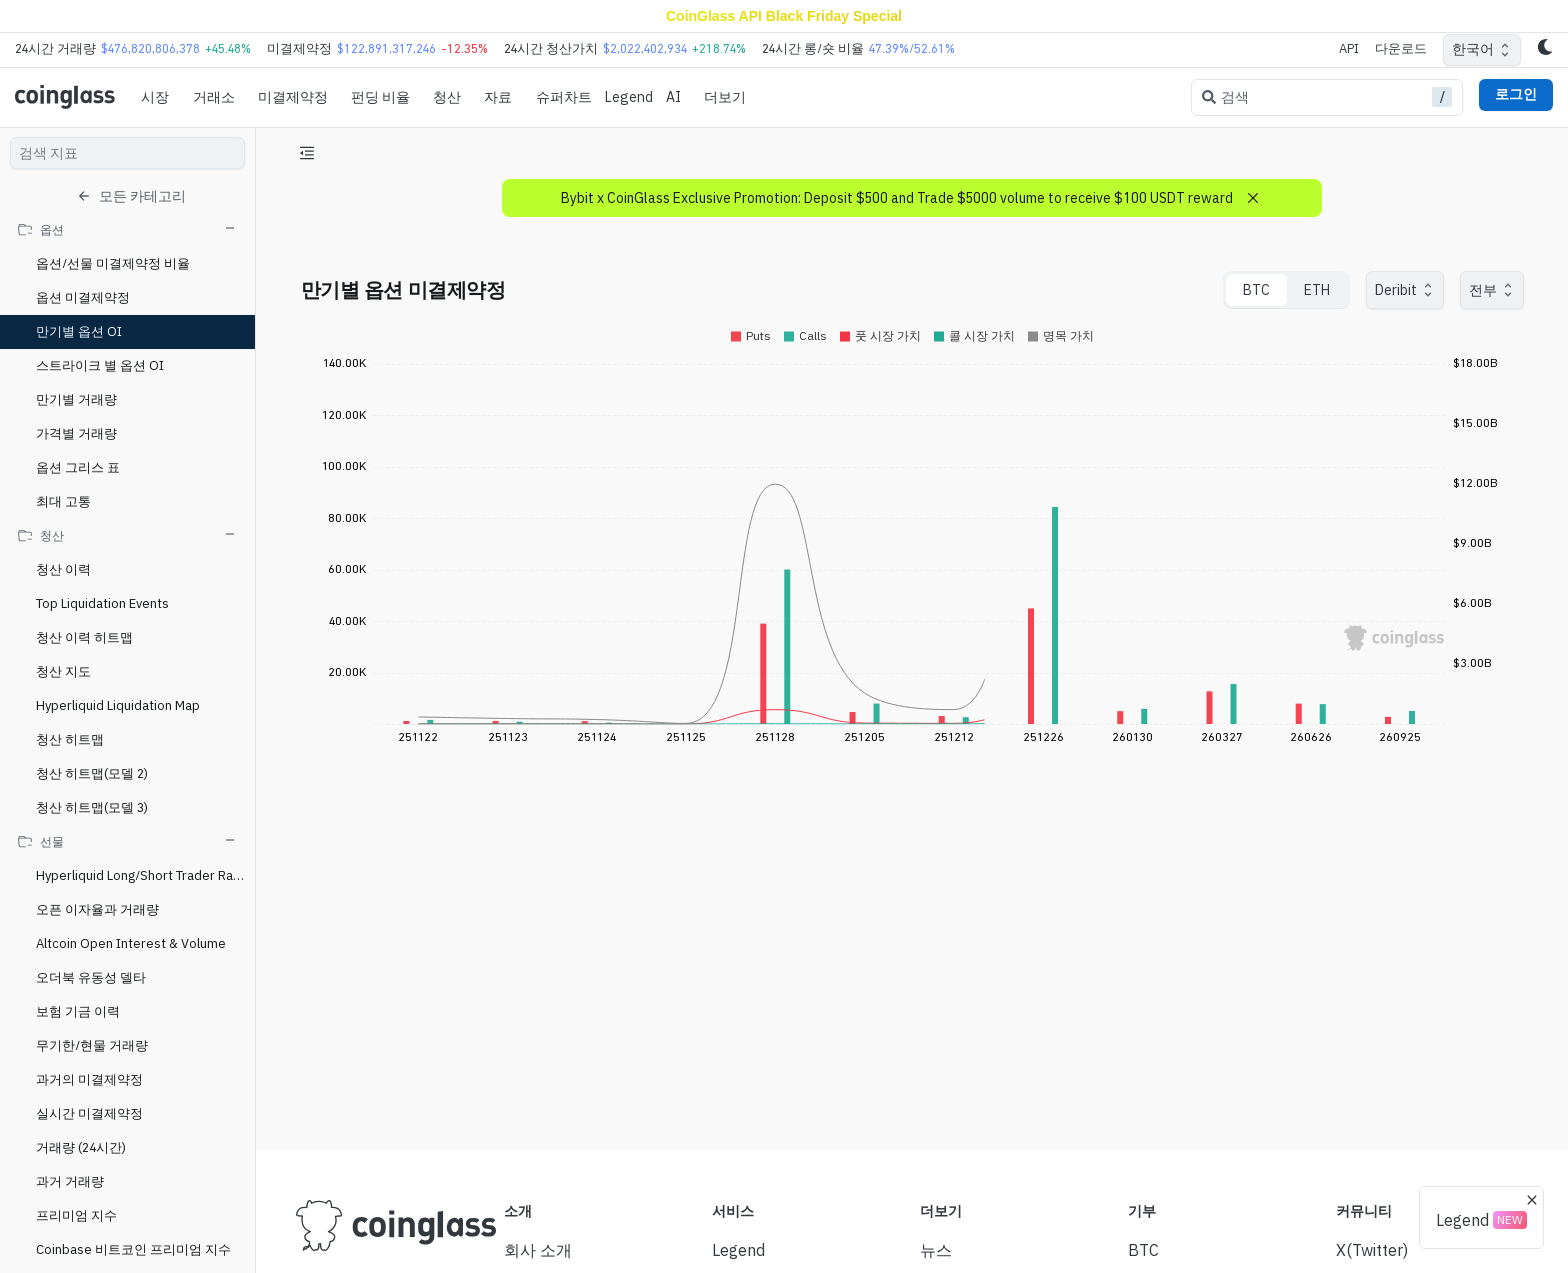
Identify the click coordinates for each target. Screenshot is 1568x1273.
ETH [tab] (1317, 290)
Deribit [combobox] (1396, 290)
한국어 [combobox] (1473, 49)
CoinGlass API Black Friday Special (784, 16)
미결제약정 (293, 97)
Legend (629, 97)
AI (673, 97)
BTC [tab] (1256, 290)
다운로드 (1401, 48)
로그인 (1516, 94)
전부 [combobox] (1483, 290)
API (1349, 48)
